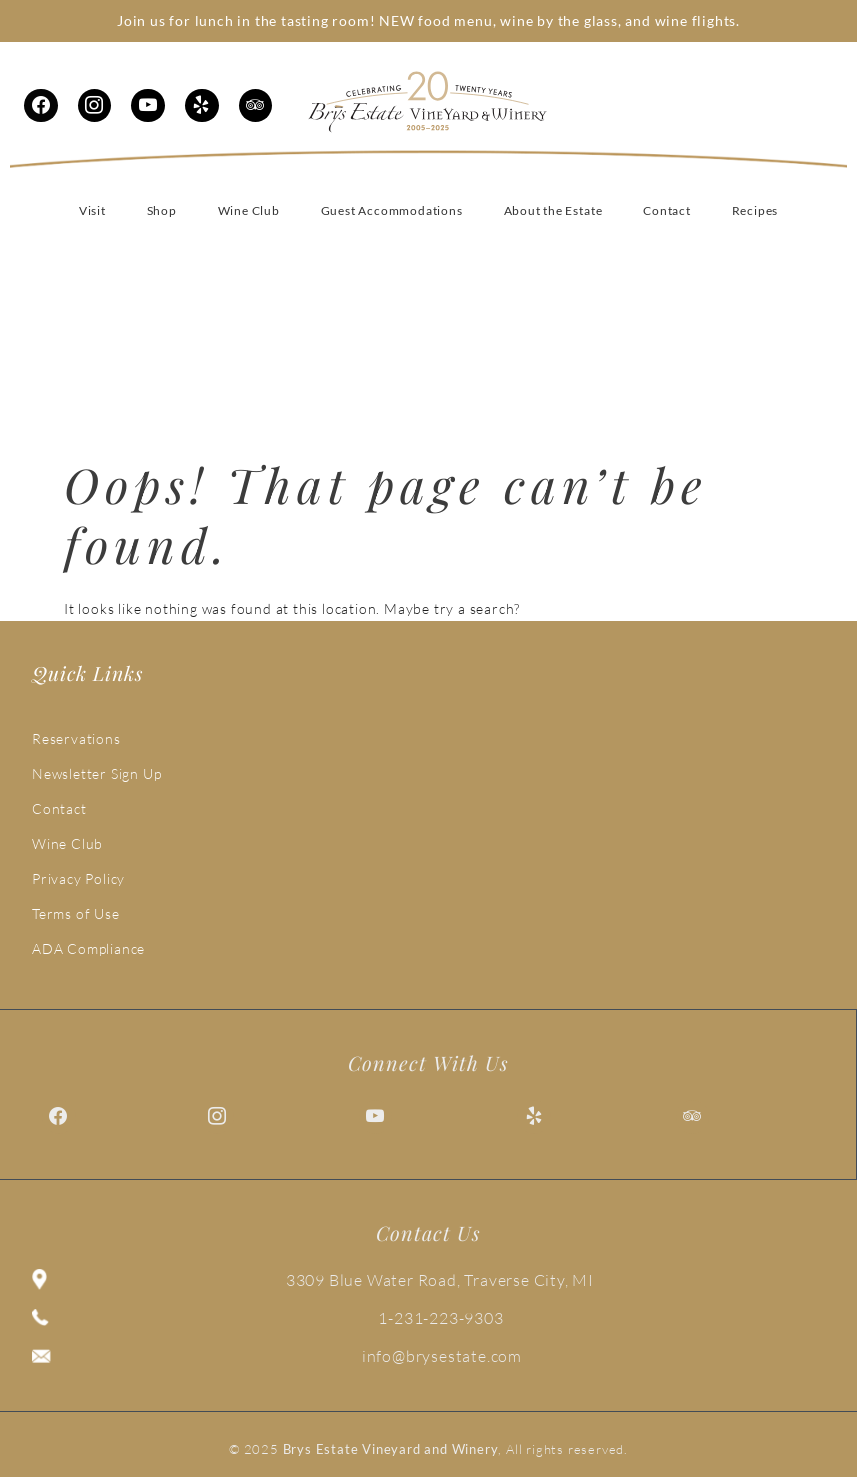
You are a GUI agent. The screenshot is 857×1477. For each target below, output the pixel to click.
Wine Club (67, 843)
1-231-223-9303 (440, 1318)
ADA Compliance (88, 948)
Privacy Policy (78, 878)
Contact (59, 808)
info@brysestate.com (442, 1356)
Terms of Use (76, 913)
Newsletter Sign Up (96, 773)
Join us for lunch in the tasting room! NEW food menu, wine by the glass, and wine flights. (428, 20)
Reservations (76, 738)
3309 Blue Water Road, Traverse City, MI (440, 1280)
